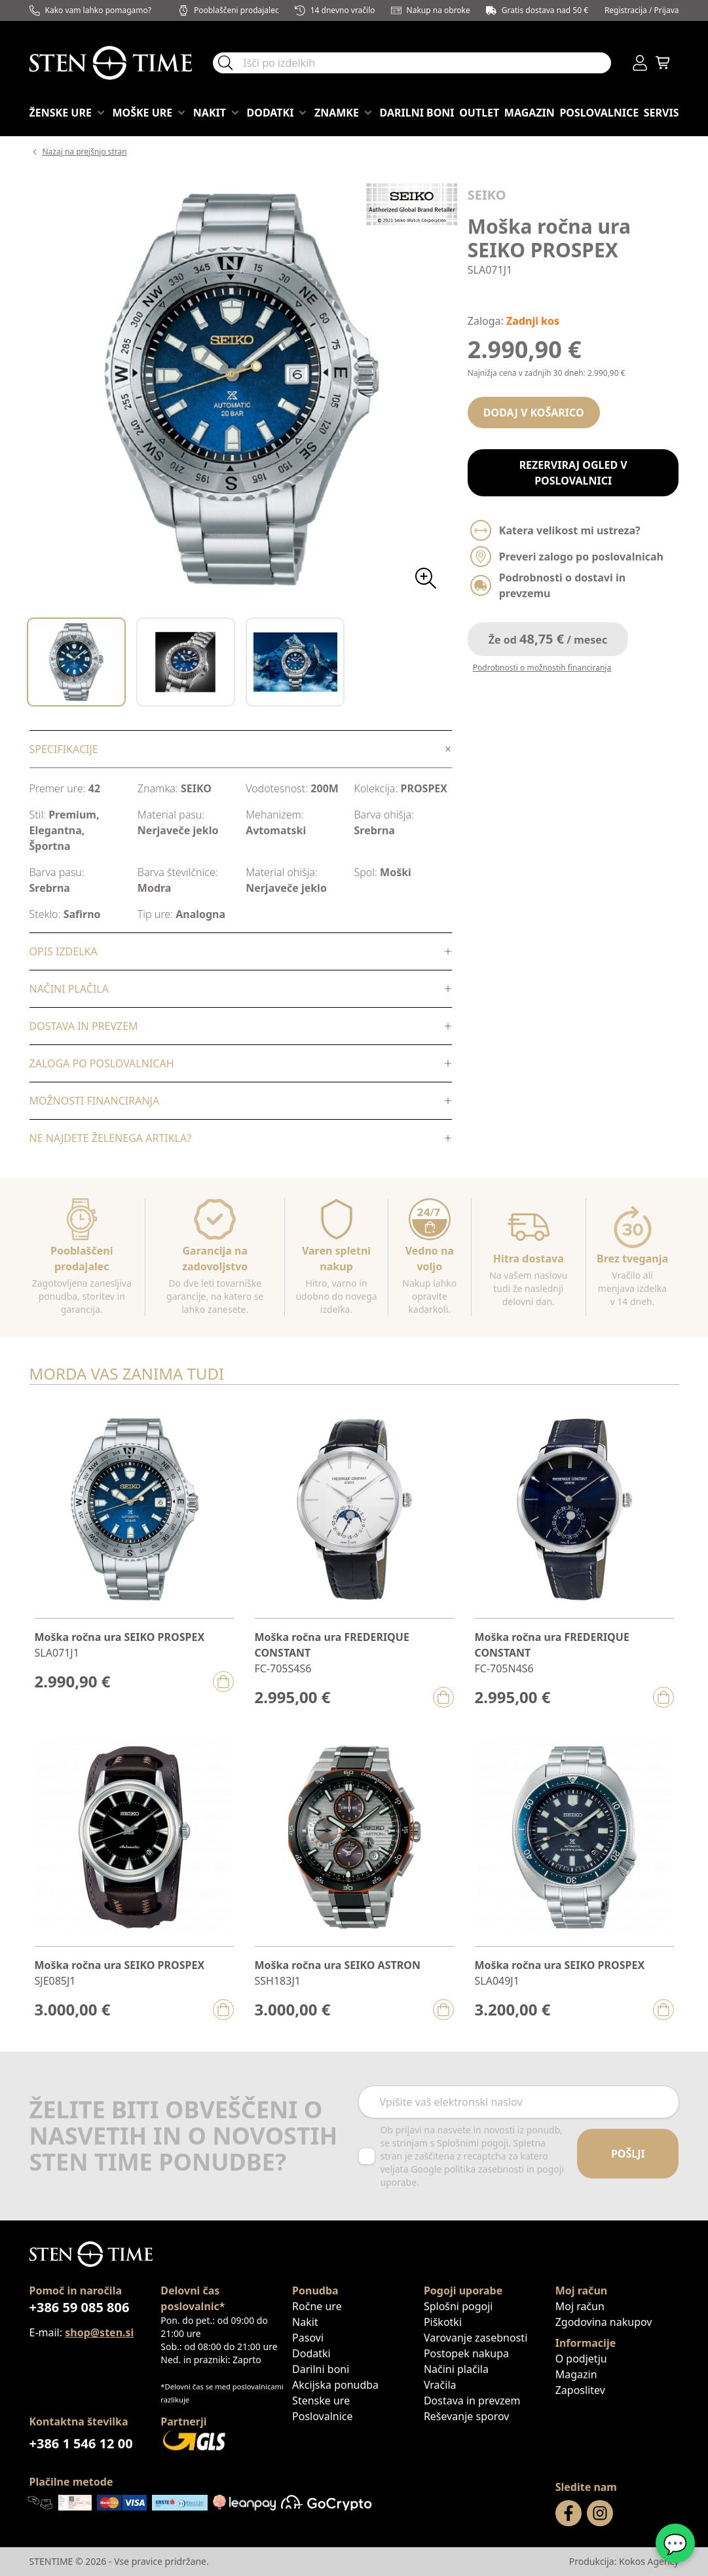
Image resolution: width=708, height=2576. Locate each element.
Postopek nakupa (466, 2353)
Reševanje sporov (467, 2416)
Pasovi (308, 2337)
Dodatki (311, 2353)
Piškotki (443, 2322)
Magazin (529, 112)
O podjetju (581, 2358)
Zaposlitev (580, 2390)
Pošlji (628, 2153)
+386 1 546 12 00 (81, 2443)
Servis (661, 112)
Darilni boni (417, 112)
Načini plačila (456, 2369)
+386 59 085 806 (79, 2307)
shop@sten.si (99, 2332)
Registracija (626, 10)
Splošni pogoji (458, 2306)
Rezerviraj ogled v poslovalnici (573, 473)
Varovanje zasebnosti (475, 2337)
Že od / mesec (548, 639)
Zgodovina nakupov (603, 2322)
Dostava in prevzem (472, 2400)
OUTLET (479, 112)
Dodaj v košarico (533, 412)
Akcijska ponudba (335, 2385)
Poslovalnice (599, 112)
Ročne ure (317, 2306)
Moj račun (580, 2306)
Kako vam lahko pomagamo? (90, 10)
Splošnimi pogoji (472, 2143)
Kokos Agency (649, 2561)
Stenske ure (321, 2400)
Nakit (305, 2322)
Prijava (666, 10)
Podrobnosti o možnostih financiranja (542, 667)
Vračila (440, 2385)
